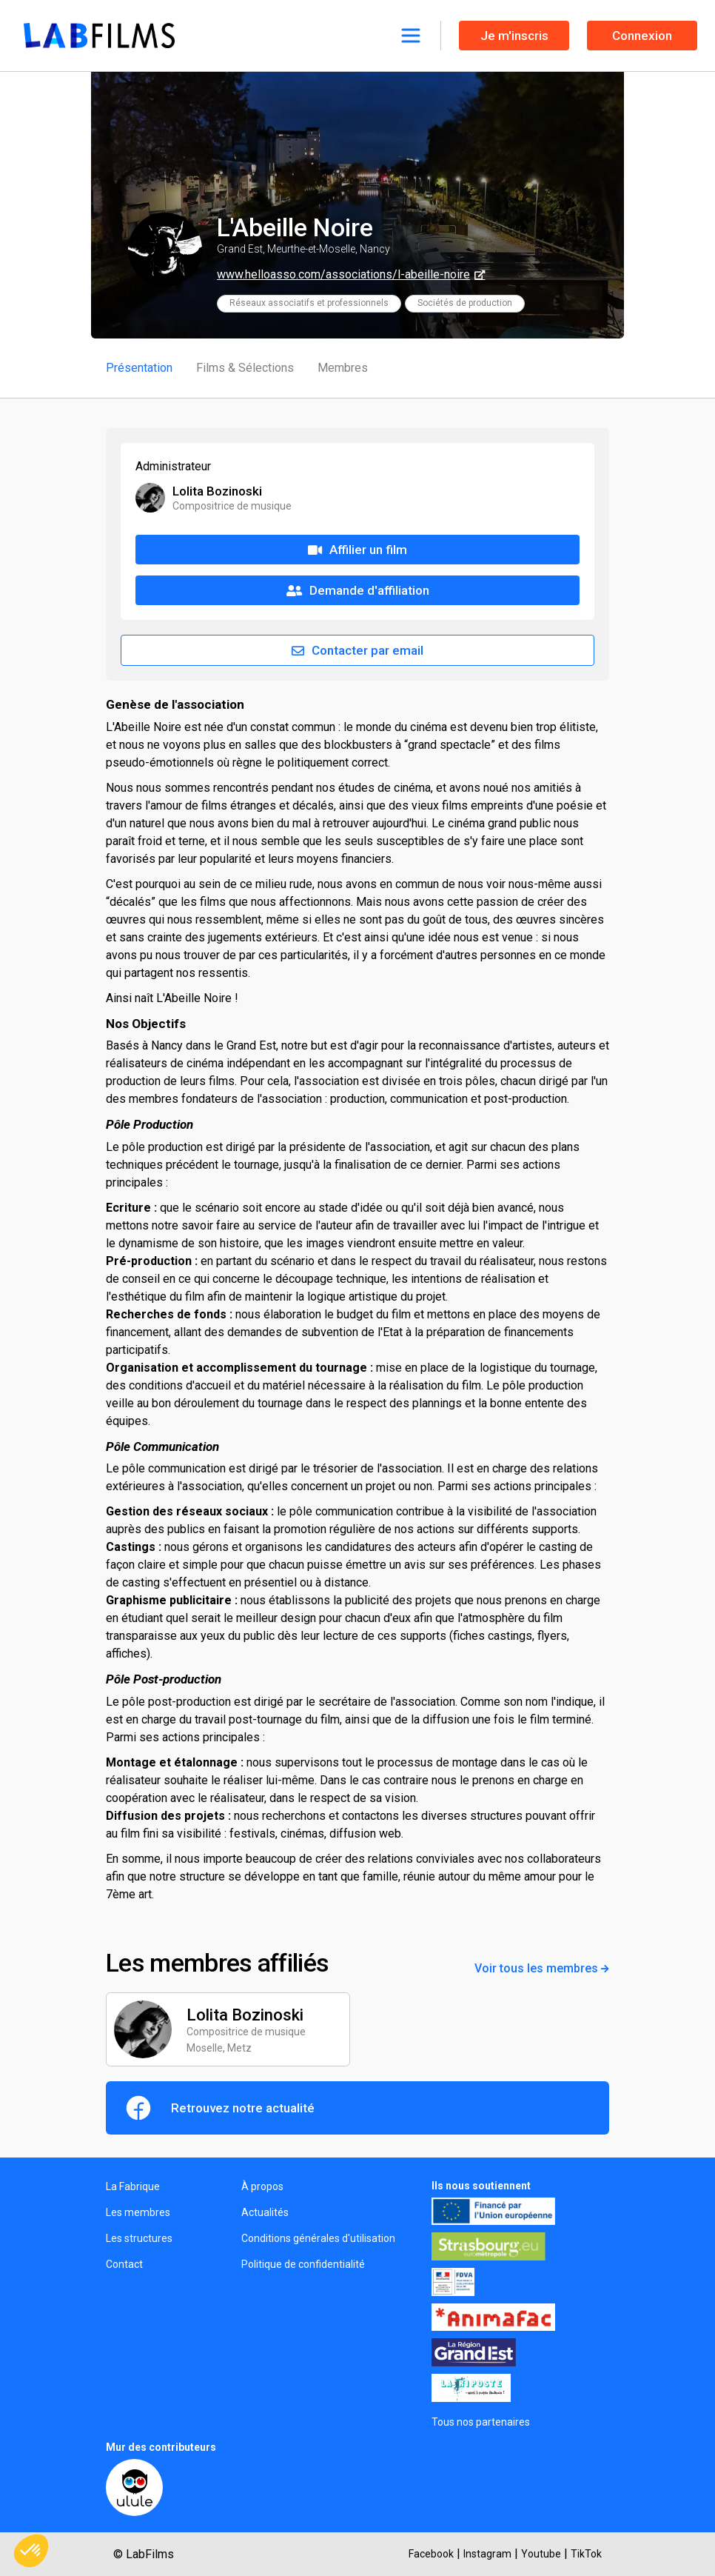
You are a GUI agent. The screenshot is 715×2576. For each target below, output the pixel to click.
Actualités (265, 2212)
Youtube (541, 2554)
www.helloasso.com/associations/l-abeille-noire (343, 274)
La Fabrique (133, 2186)
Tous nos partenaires (481, 2422)
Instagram (487, 2554)
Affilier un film (357, 549)
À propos (262, 2186)
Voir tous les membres (541, 1968)
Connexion (642, 35)
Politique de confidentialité (303, 2264)
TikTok (586, 2554)
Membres (343, 368)
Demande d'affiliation (357, 590)
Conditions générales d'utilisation (318, 2238)
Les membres (138, 2212)
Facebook (431, 2554)
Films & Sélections (245, 368)
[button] (31, 2551)
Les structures (139, 2238)
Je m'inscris (514, 35)
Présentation (139, 368)
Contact (124, 2264)
